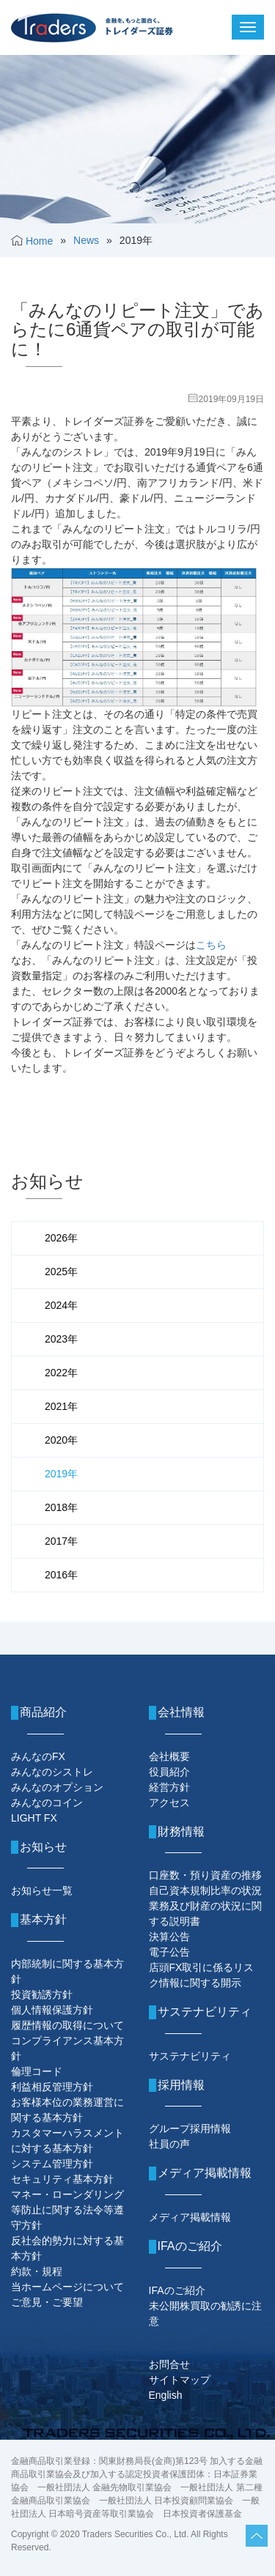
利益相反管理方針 (52, 2087)
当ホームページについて (67, 2287)
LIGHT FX (34, 1818)
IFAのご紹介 (177, 2290)
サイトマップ (179, 2380)
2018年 (61, 1507)
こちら (211, 945)
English (166, 2395)
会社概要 (169, 1756)
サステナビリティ (190, 2056)
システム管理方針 (52, 2163)
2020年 (61, 1440)
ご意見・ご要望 (47, 2302)
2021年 (61, 1406)
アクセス (169, 1802)
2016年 (61, 1575)
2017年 (61, 1541)
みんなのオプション (57, 1787)
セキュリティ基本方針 (62, 2179)
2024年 (61, 1305)
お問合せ (169, 2364)
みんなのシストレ (52, 1772)
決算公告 (169, 1936)
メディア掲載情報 (190, 2217)
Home (39, 241)
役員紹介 (169, 1772)
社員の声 (169, 2144)
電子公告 (169, 1952)
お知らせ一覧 (42, 1890)
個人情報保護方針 (52, 2010)
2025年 (61, 1271)
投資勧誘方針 (42, 1994)
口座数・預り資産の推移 (205, 1875)
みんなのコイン (47, 1802)
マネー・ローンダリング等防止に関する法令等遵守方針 (67, 2210)
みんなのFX (38, 1756)
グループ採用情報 (190, 2128)
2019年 (61, 1474)
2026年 (61, 1238)
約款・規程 (36, 2271)
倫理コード (36, 2071)
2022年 (61, 1372)
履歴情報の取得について (67, 2025)
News (86, 240)
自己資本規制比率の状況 (205, 1890)
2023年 (61, 1339)
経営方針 (169, 1787)
